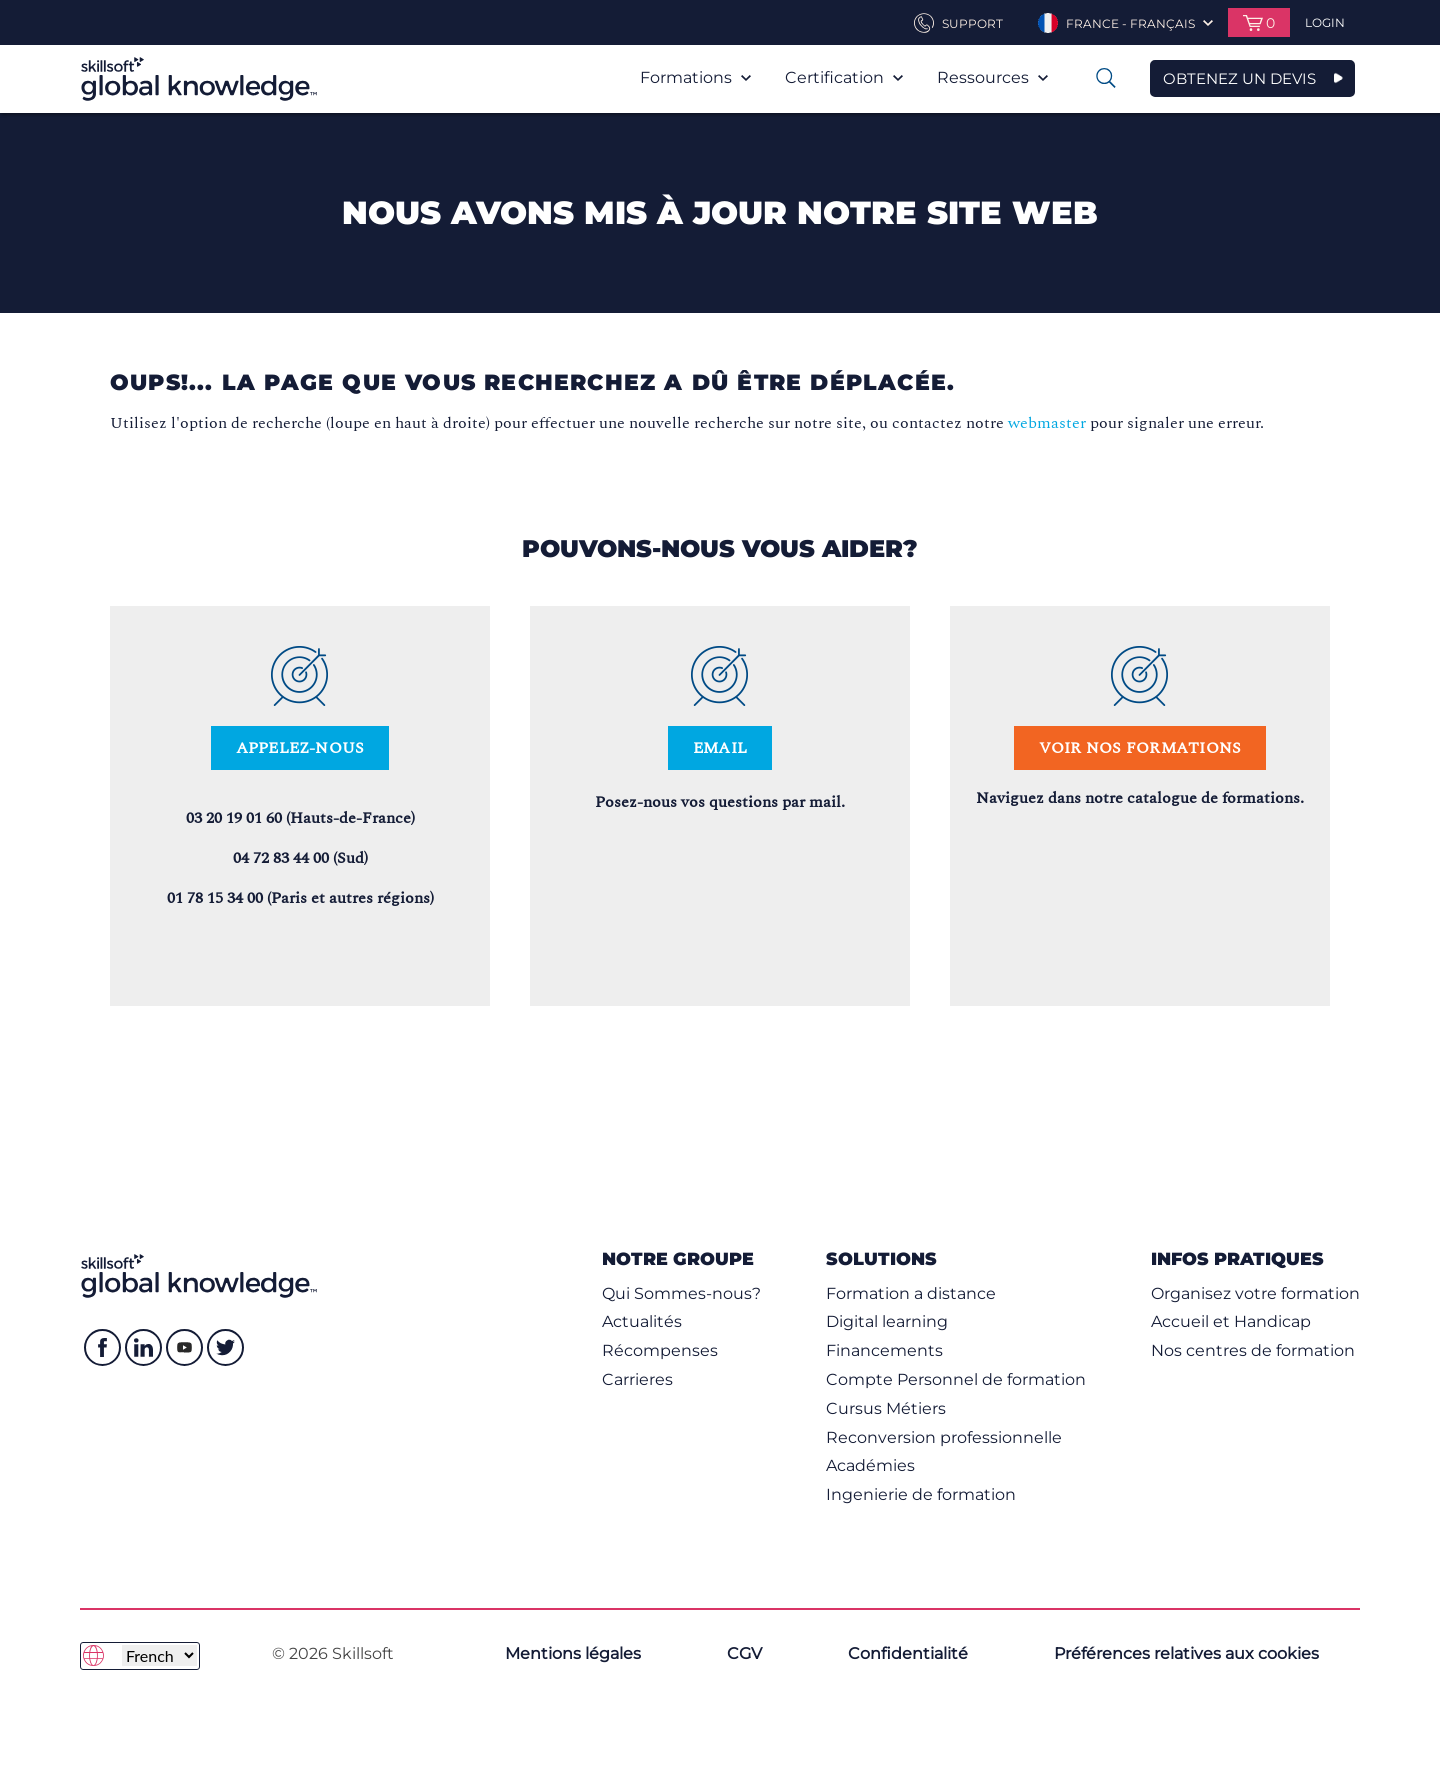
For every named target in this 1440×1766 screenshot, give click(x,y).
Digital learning (887, 1321)
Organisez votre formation (1255, 1293)
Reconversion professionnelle (944, 1437)
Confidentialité (908, 1653)
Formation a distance (911, 1293)
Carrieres (637, 1379)
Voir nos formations (1140, 748)
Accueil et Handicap (1231, 1321)
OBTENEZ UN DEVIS (1239, 78)
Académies (870, 1465)
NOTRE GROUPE (678, 1258)
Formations (695, 77)
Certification (844, 77)
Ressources (992, 77)
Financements (884, 1350)
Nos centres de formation (1253, 1350)
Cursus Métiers (886, 1408)
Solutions (881, 1258)
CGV (744, 1653)
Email (720, 748)
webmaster (1047, 423)
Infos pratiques (1237, 1258)
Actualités (642, 1321)
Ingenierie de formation (921, 1494)
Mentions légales (573, 1653)
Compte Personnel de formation (956, 1379)
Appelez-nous (300, 748)
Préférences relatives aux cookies (1186, 1653)
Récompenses (660, 1350)
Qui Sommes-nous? (681, 1293)
